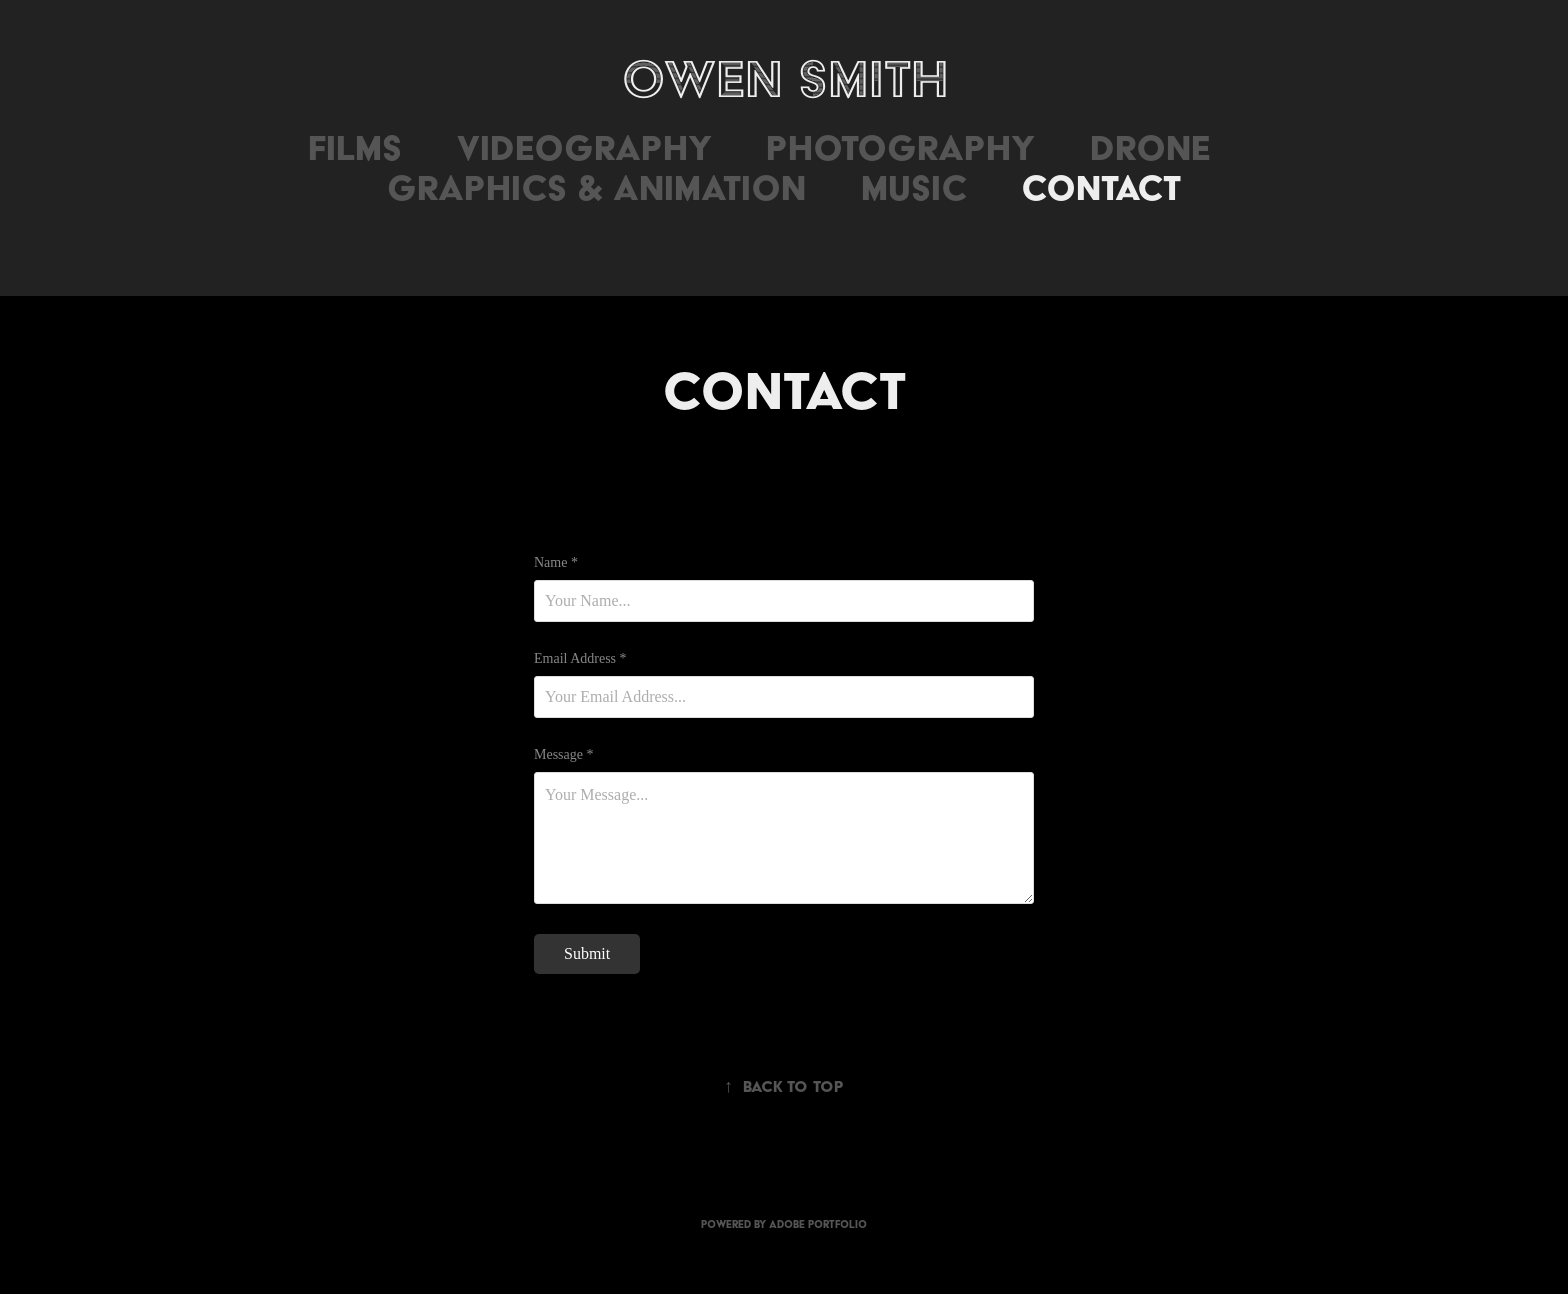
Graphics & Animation (596, 187)
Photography (900, 147)
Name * (556, 563)
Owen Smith (784, 78)
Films (355, 147)
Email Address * (580, 659)
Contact (1101, 187)
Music (914, 187)
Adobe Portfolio (818, 1224)
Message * (564, 755)
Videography (584, 147)
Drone (1150, 147)
